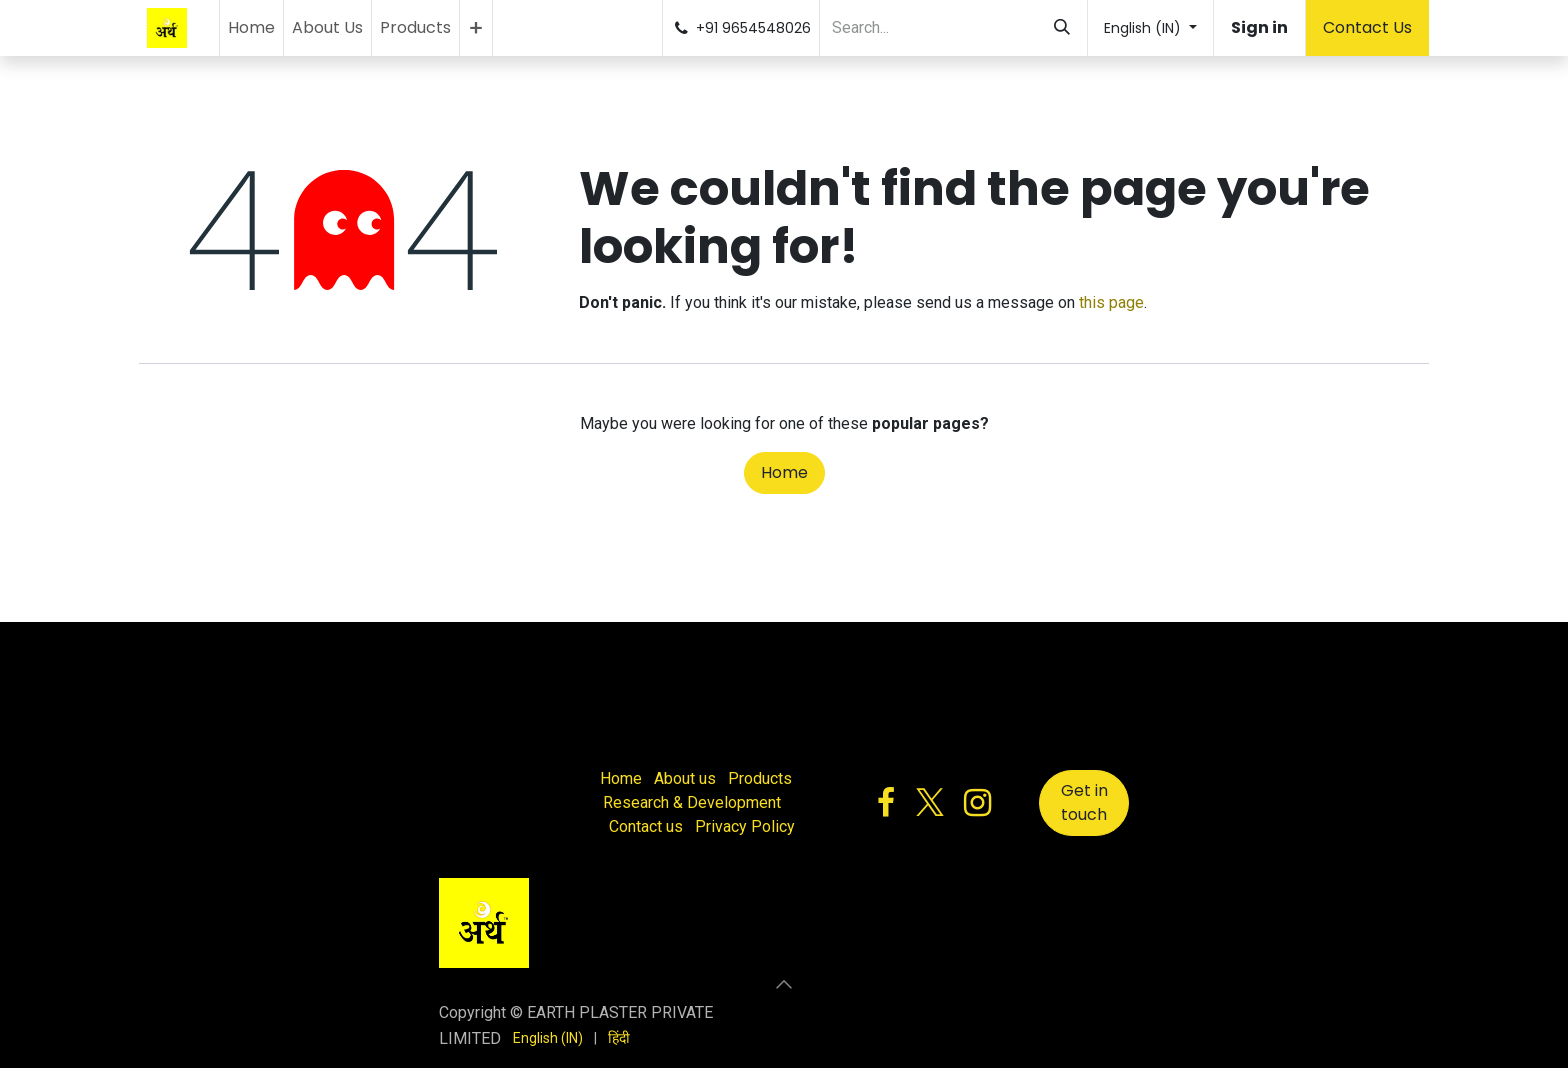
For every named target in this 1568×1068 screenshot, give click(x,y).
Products (760, 778)
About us (685, 778)
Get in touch (1084, 802)
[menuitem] (251, 28)
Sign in (1259, 27)
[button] (784, 984)
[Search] (1062, 28)
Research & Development (692, 802)
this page (1111, 302)
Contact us (646, 826)
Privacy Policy (745, 826)
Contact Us (1367, 27)
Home (784, 472)
